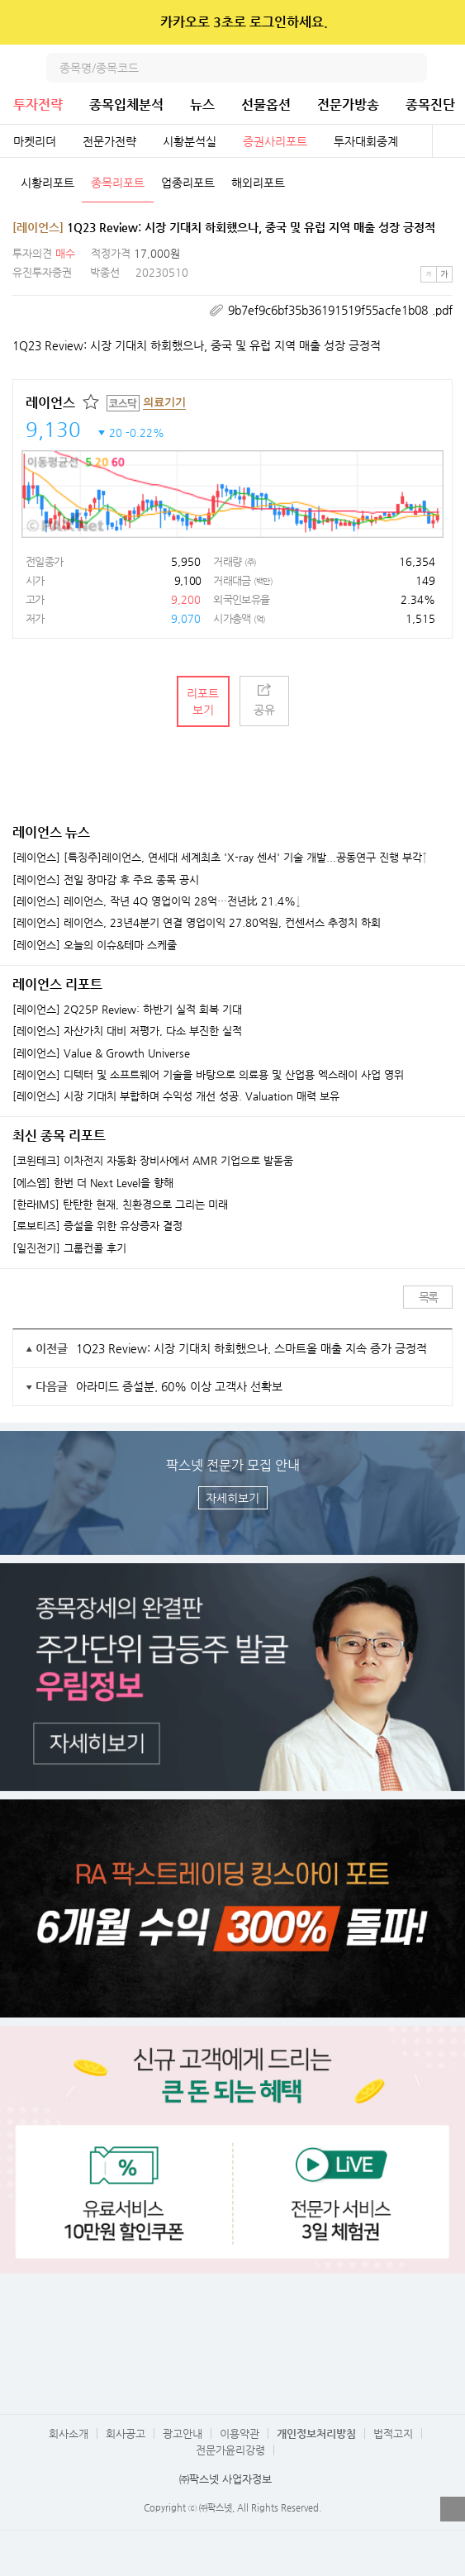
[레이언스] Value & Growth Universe (101, 1053)
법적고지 (393, 2433)
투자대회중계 (366, 141)
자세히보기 (232, 1497)
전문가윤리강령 (230, 2450)
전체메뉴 (450, 68)
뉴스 (202, 104)
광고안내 (182, 2433)
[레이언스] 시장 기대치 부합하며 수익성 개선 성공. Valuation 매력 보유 (175, 1096)
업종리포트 (188, 182)
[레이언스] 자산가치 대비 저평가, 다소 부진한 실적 (127, 1031)
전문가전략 (109, 141)
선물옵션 (266, 104)
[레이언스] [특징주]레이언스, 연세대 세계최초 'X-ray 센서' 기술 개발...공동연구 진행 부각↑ (219, 857)
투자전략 (38, 104)
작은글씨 (428, 274)
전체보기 (448, 141)
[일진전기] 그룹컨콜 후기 (69, 1248)
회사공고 (125, 2433)
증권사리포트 (275, 141)
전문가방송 (348, 104)
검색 (412, 68)
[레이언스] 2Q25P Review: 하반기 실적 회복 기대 (127, 1009)
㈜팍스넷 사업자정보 (225, 2479)
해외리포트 (258, 182)
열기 (452, 2509)
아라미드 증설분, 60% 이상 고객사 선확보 (179, 1386)
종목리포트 (118, 182)
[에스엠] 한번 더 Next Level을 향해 (92, 1183)
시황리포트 (47, 182)
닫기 (441, 22)
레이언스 (50, 403)
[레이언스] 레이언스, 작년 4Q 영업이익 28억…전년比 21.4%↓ (156, 901)
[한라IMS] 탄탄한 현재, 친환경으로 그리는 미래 (120, 1204)
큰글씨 (444, 274)
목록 (428, 1297)
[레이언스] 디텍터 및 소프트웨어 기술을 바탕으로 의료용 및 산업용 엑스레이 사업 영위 (208, 1075)
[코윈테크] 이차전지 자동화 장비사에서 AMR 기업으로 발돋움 (152, 1161)
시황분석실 (189, 141)
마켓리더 (34, 141)
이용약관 (239, 2433)
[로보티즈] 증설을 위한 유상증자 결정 (97, 1226)
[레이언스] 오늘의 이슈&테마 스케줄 (94, 945)
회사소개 (68, 2433)
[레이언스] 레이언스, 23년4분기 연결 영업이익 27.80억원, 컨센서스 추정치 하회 (196, 923)
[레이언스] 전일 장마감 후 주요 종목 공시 (105, 880)
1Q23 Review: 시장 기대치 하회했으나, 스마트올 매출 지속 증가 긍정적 (251, 1348)
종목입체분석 (126, 104)
